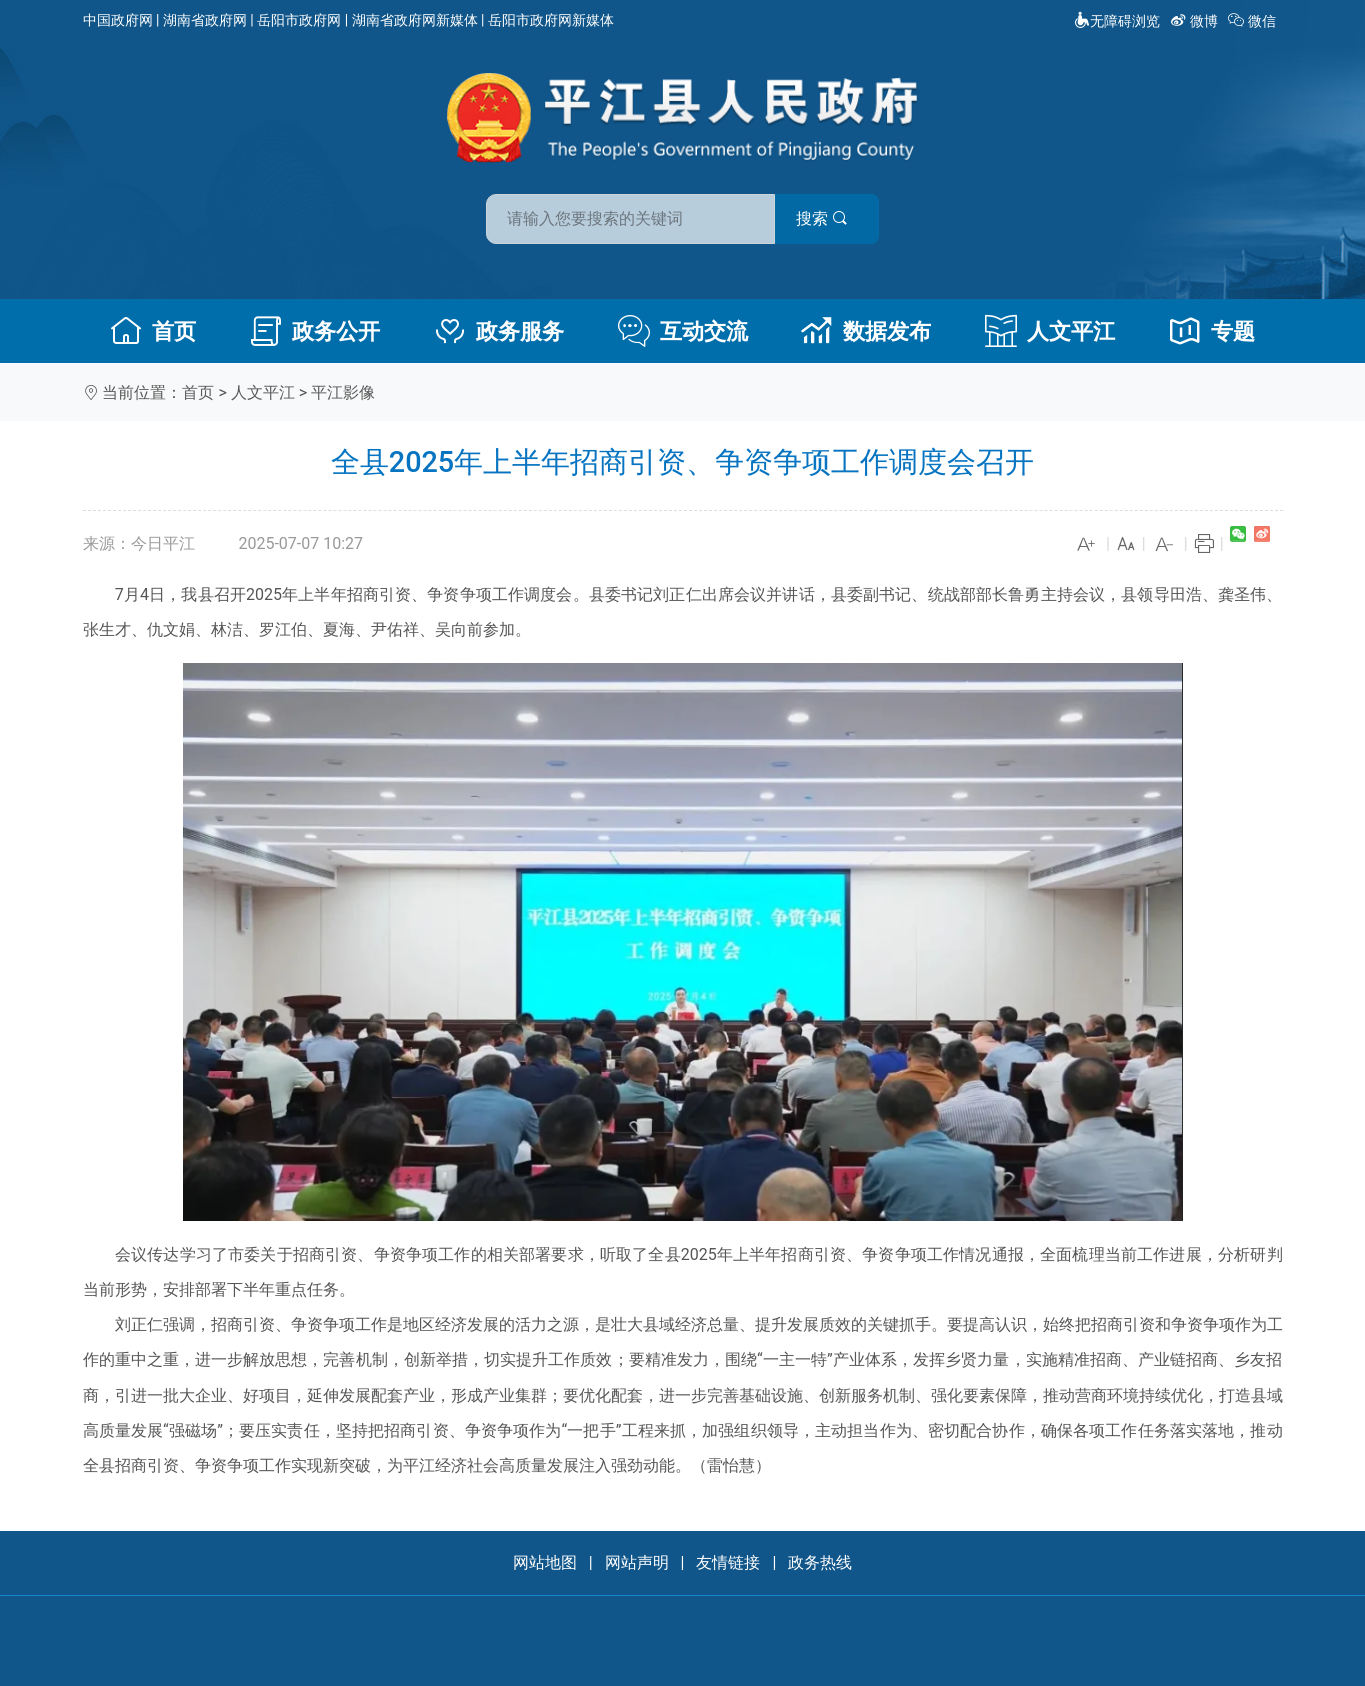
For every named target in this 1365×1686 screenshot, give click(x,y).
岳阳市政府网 (299, 20)
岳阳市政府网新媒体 (551, 20)
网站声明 (637, 1562)
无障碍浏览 (1117, 21)
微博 (1195, 21)
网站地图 (545, 1562)
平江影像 (343, 392)
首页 (153, 331)
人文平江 (1050, 331)
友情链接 (728, 1562)
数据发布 (866, 331)
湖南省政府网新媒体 (415, 20)
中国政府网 (118, 20)
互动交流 (683, 331)
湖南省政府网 (205, 20)
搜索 (826, 218)
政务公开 (315, 331)
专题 (1212, 331)
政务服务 (499, 331)
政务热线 (820, 1562)
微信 (1253, 21)
